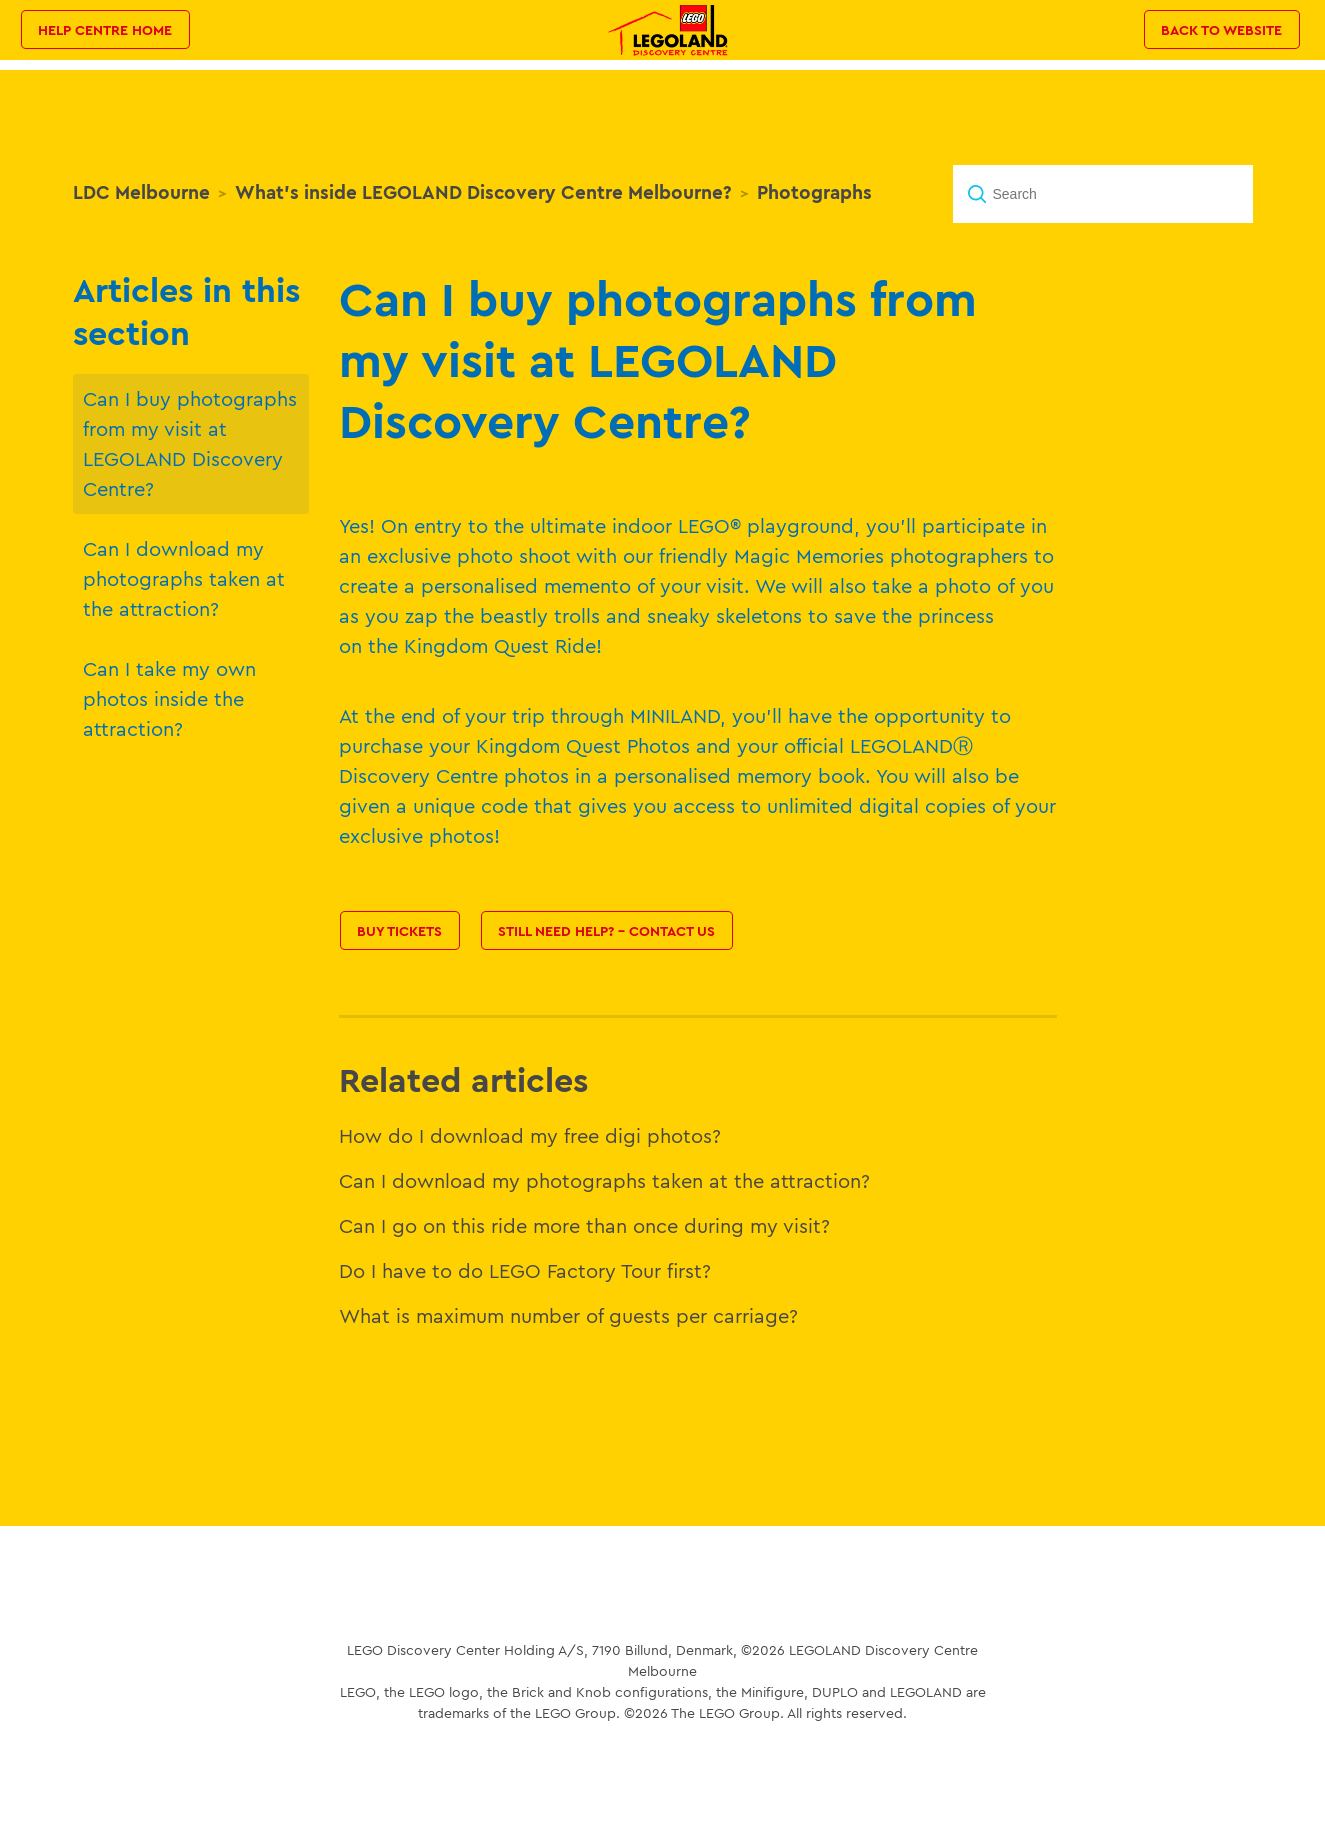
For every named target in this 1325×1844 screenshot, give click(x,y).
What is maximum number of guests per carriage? (568, 1315)
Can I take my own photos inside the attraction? (169, 698)
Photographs (814, 192)
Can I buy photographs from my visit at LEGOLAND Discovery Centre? (190, 443)
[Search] (1103, 194)
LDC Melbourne (141, 192)
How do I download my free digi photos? (530, 1135)
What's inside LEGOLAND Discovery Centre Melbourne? (483, 192)
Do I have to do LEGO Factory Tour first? (525, 1270)
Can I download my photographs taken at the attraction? (184, 578)
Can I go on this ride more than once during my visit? (584, 1225)
